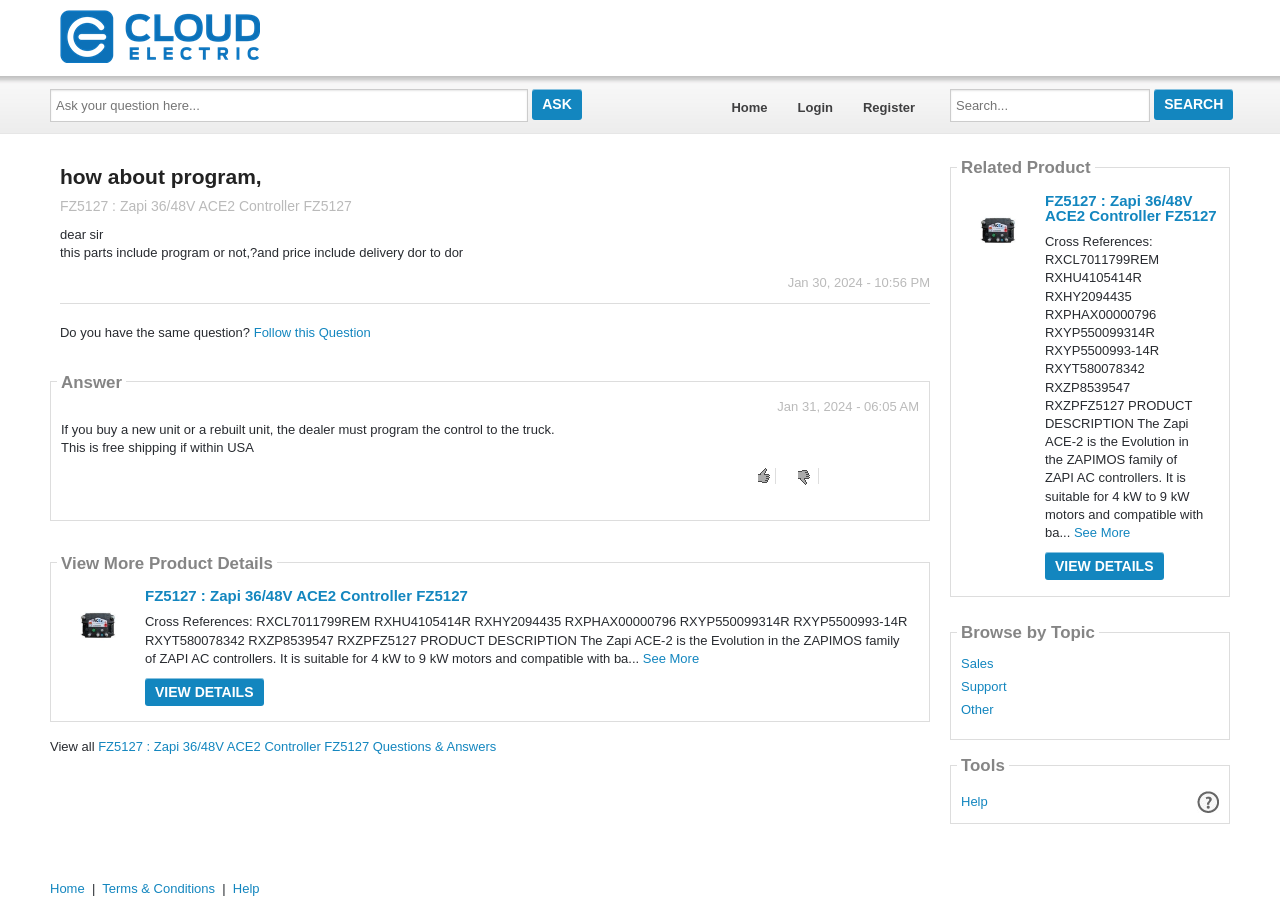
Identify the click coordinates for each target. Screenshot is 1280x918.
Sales (977, 664)
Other (977, 710)
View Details (204, 692)
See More (671, 658)
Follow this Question (312, 332)
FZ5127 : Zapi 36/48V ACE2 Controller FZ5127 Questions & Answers (297, 746)
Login (815, 107)
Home (749, 107)
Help (974, 801)
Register (889, 107)
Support (984, 687)
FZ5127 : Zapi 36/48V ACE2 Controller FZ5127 (306, 595)
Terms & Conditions (158, 888)
